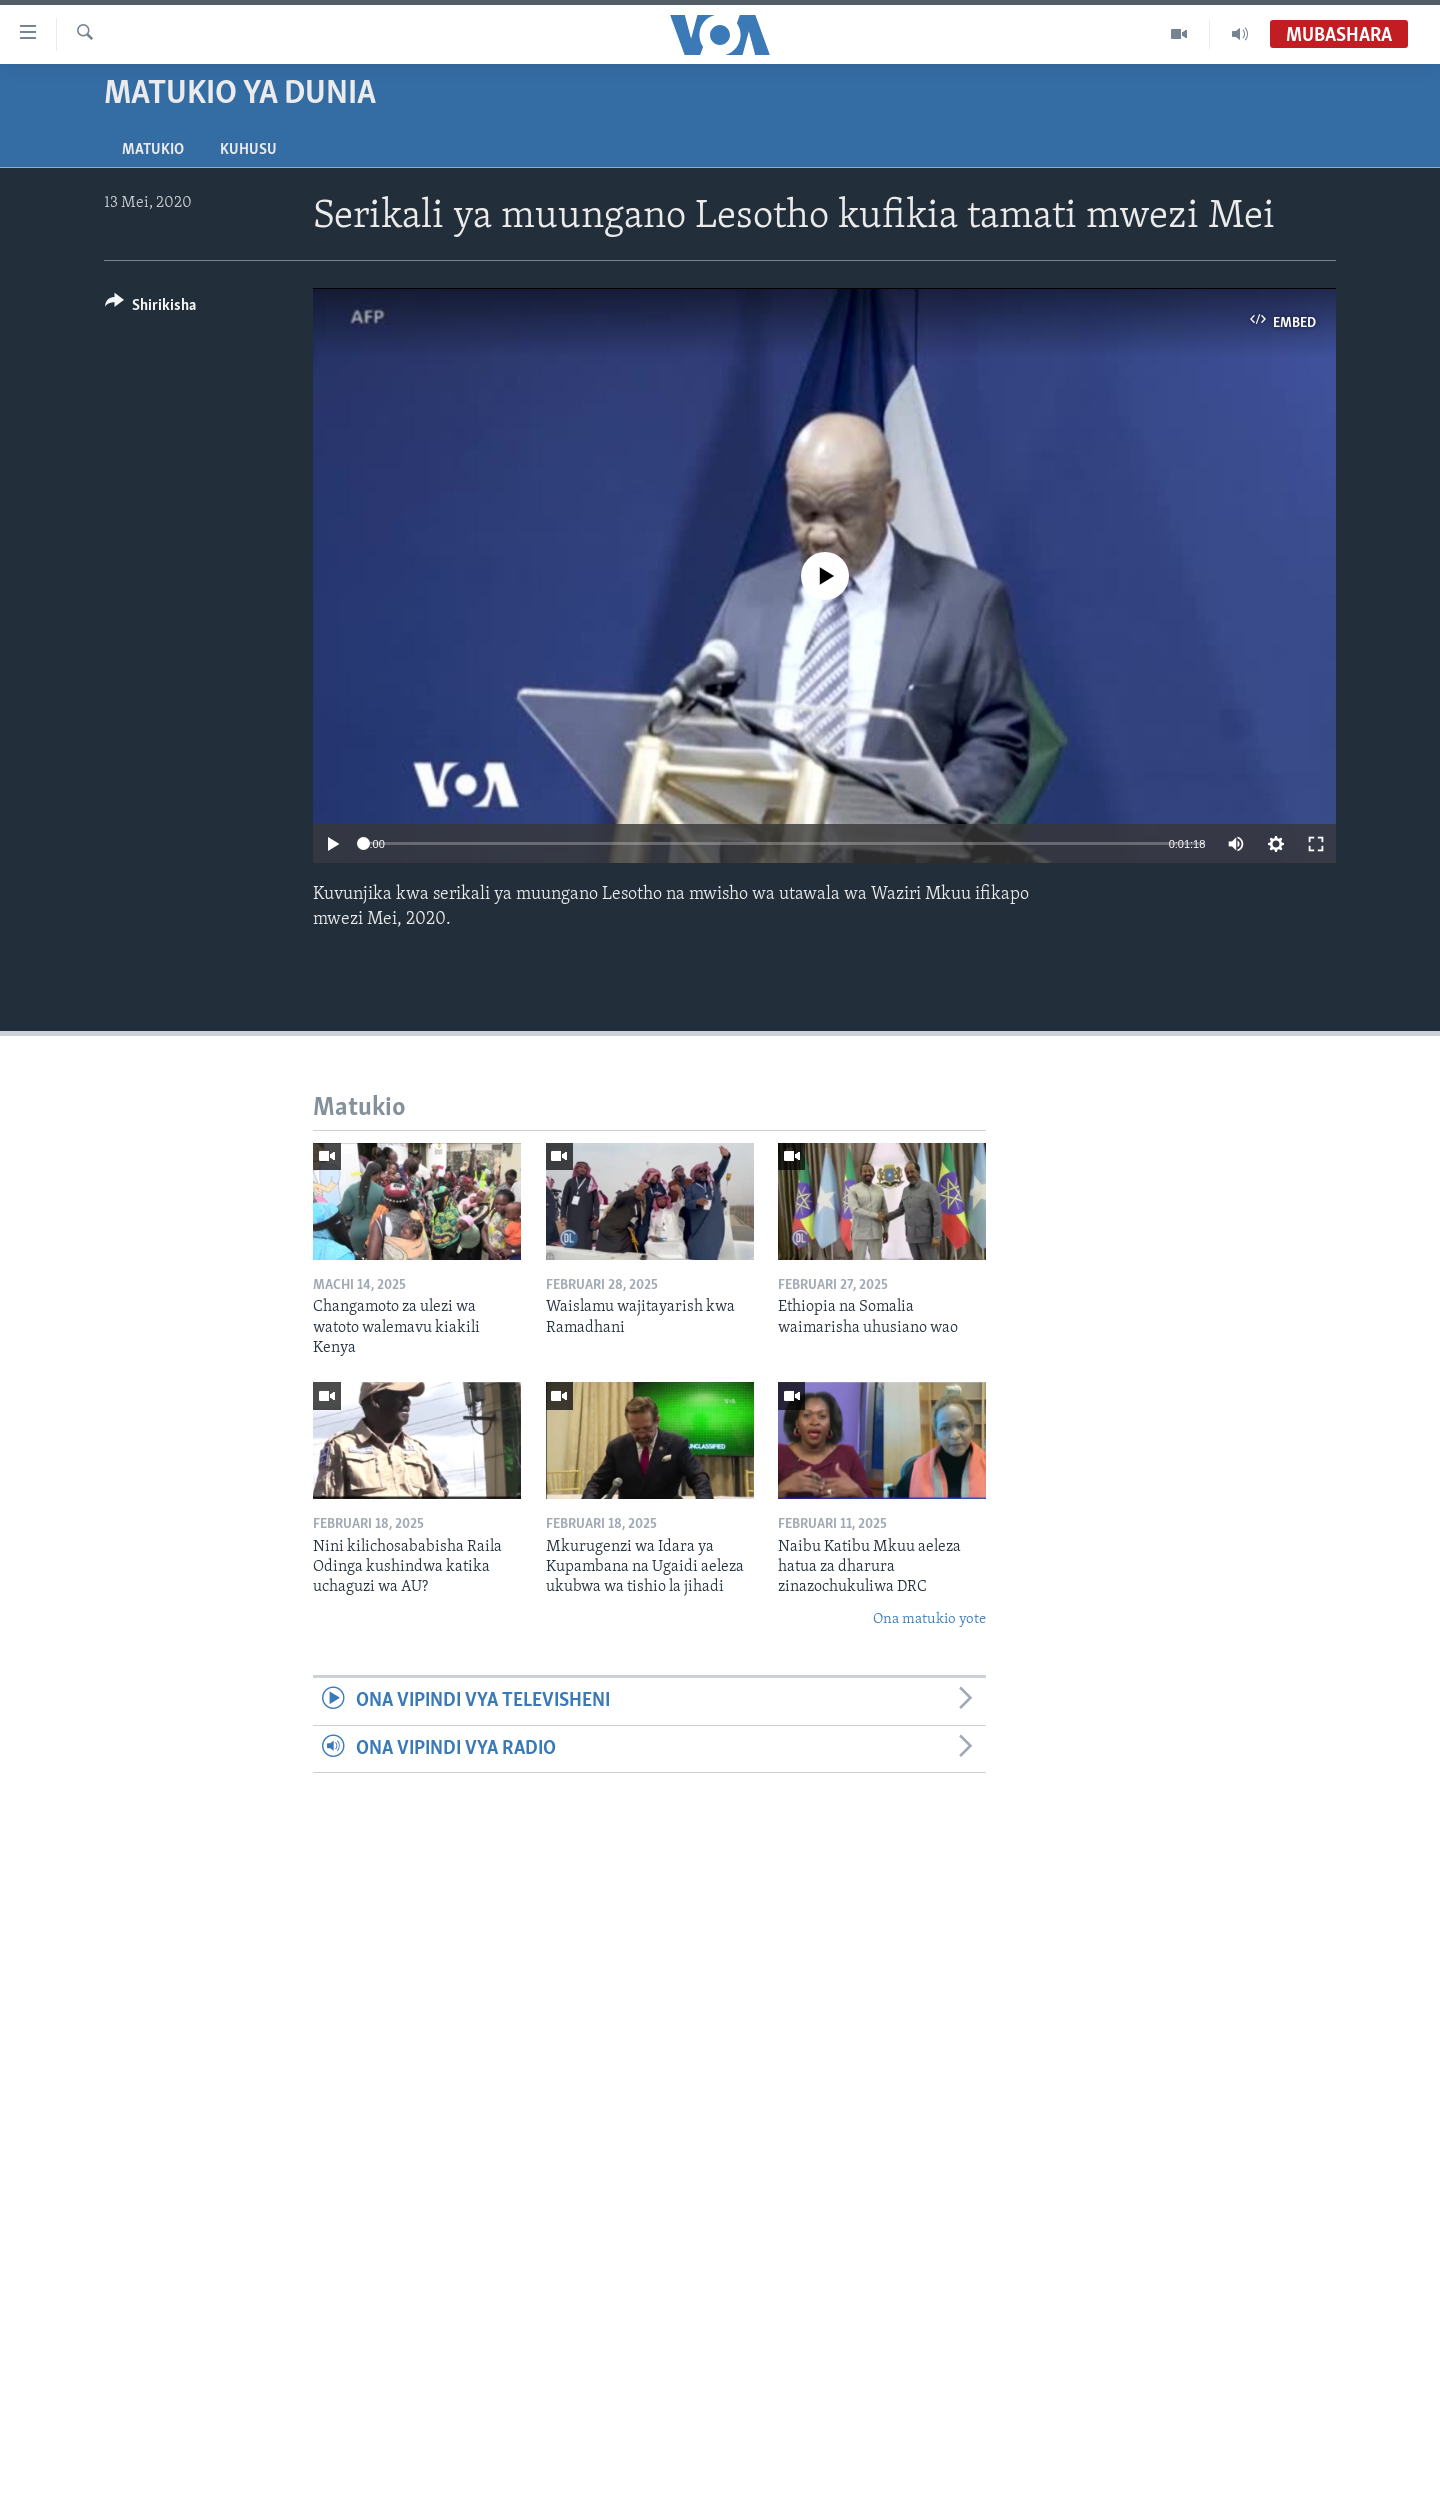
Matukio (153, 150)
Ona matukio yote (929, 1619)
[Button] (150, 308)
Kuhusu (248, 150)
